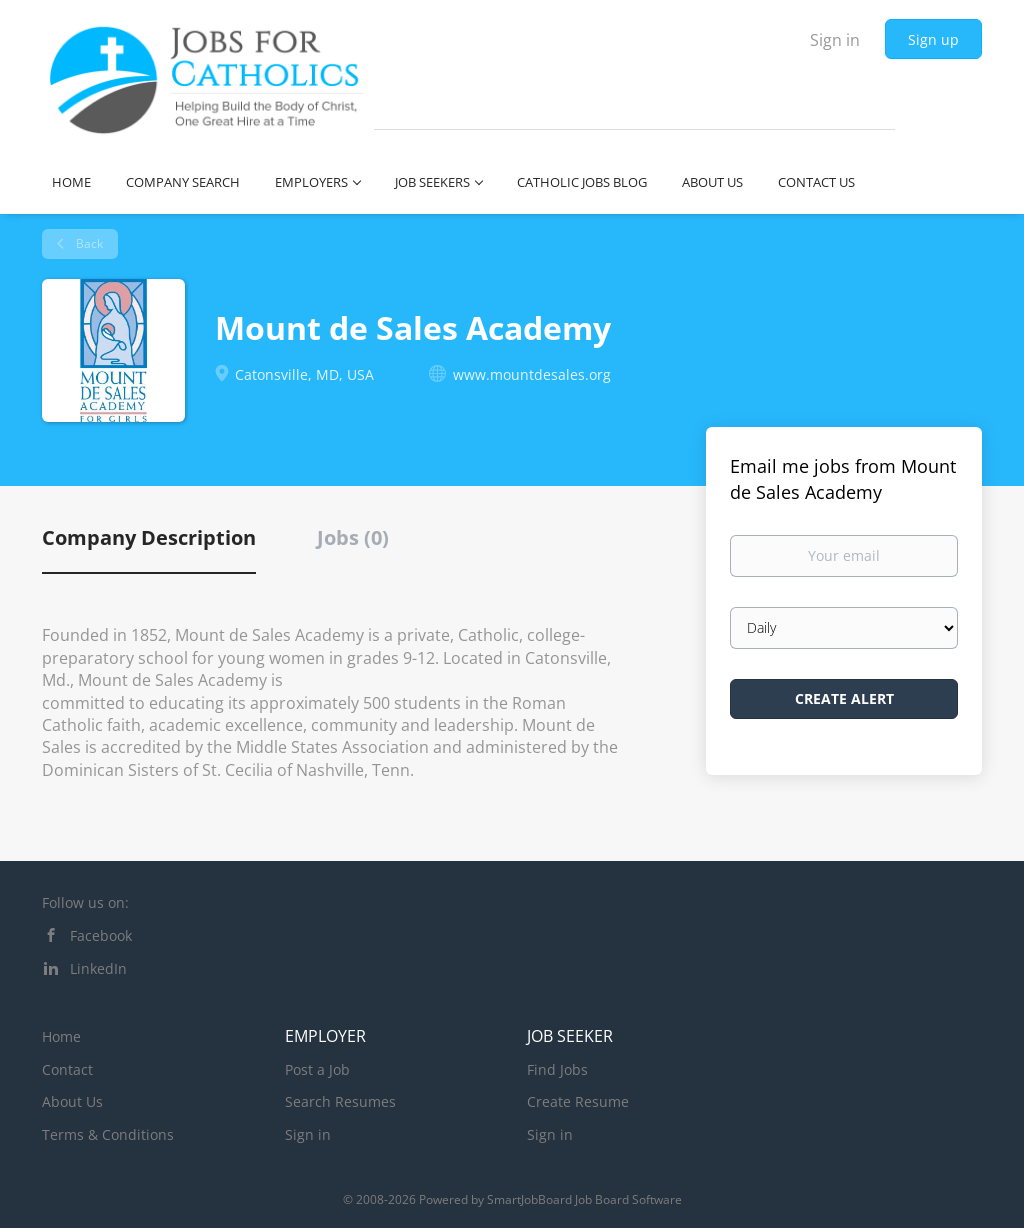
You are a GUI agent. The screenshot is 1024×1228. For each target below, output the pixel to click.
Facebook (101, 935)
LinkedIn (98, 968)
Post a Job (317, 1069)
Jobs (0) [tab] (353, 537)
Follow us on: (85, 902)
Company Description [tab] (149, 537)
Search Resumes (340, 1101)
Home (61, 1036)
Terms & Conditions (108, 1134)
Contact (67, 1069)
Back (88, 243)
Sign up (933, 39)
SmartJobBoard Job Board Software (584, 1199)
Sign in (835, 40)
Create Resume (578, 1101)
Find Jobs (557, 1069)
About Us (72, 1101)
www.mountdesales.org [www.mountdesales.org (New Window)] (532, 374)
